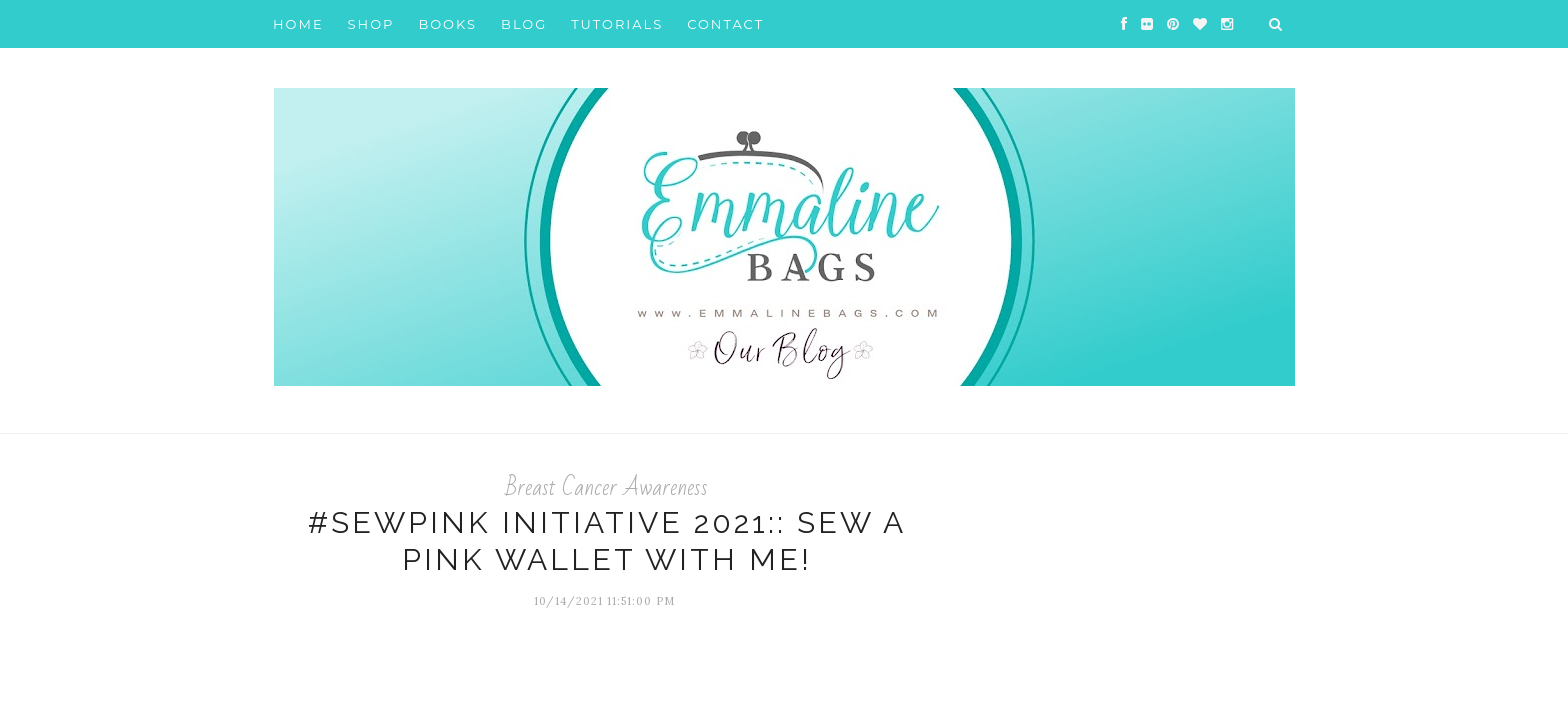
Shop (371, 24)
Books (447, 24)
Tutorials (617, 24)
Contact (725, 24)
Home (298, 24)
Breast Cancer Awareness (607, 487)
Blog (524, 24)
